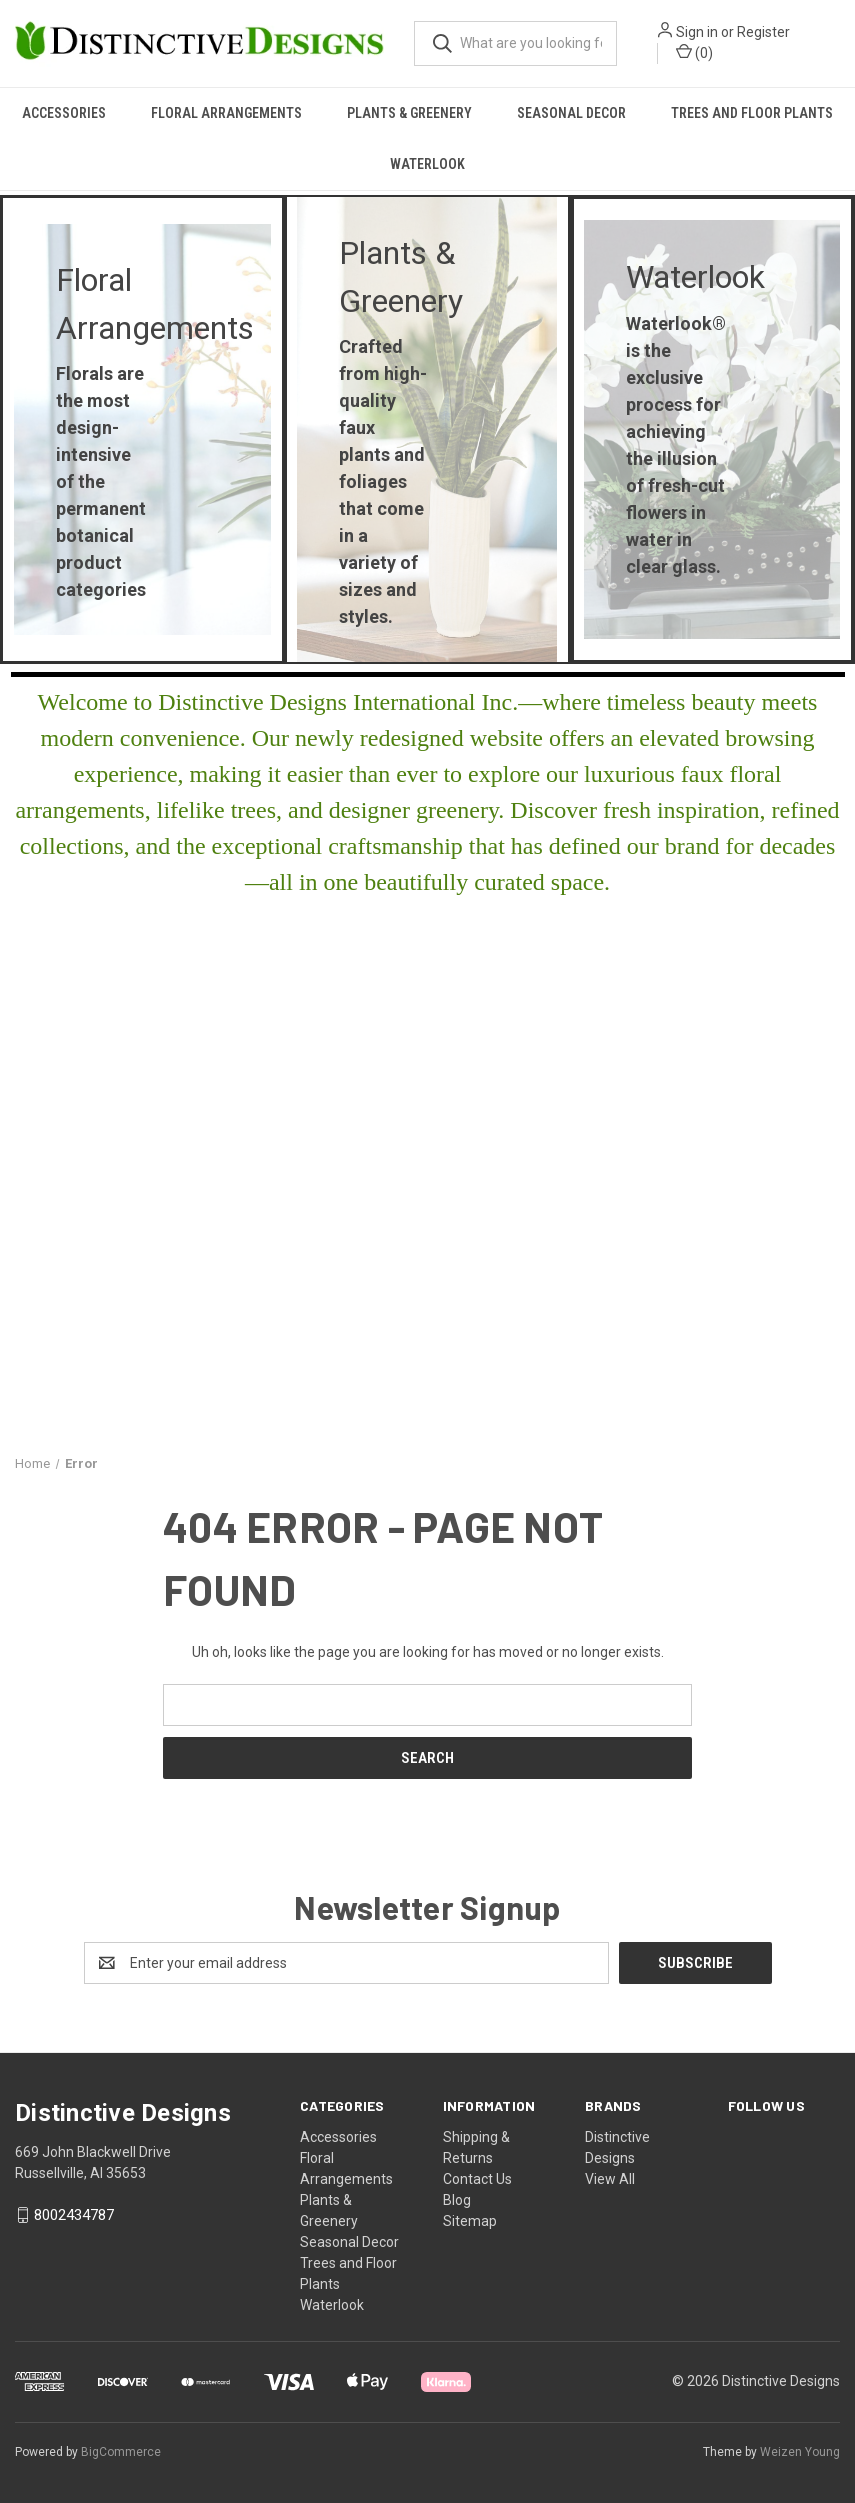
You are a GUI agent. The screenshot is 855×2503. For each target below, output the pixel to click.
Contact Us (477, 2179)
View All (610, 2179)
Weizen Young (800, 2452)
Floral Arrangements (226, 113)
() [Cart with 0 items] (694, 52)
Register (763, 32)
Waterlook (427, 164)
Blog (457, 2200)
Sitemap (470, 2221)
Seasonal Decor (571, 113)
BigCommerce (121, 2452)
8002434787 (74, 2215)
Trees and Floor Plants (752, 113)
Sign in (697, 32)
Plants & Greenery (409, 113)
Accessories (64, 113)
